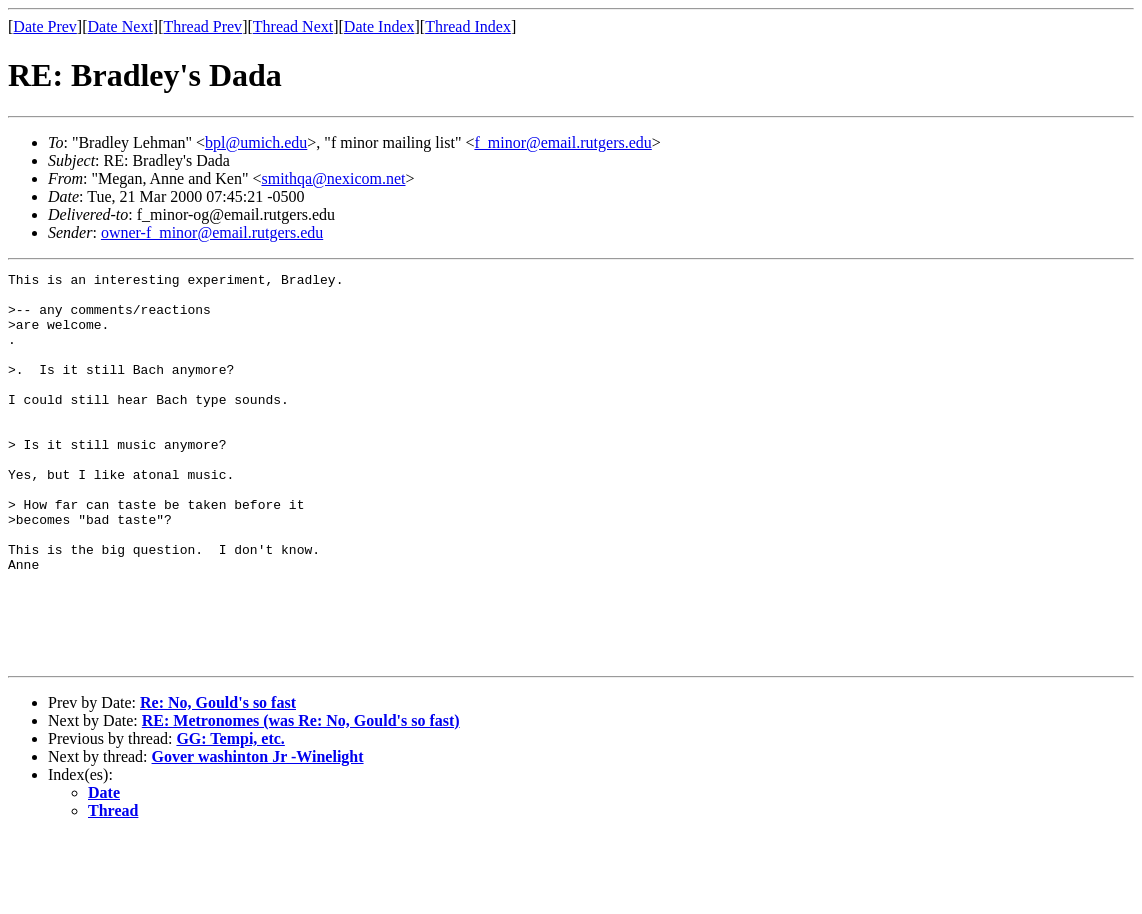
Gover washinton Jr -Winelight (258, 834)
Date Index (379, 26)
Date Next (120, 26)
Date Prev (45, 26)
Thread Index (468, 26)
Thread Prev (202, 26)
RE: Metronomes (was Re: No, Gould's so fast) (301, 798)
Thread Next (293, 26)
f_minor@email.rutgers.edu (562, 142)
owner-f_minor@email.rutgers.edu (212, 232)
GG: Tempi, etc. (230, 816)
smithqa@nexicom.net (333, 178)
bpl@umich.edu (256, 142)
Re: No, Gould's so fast (218, 780)
